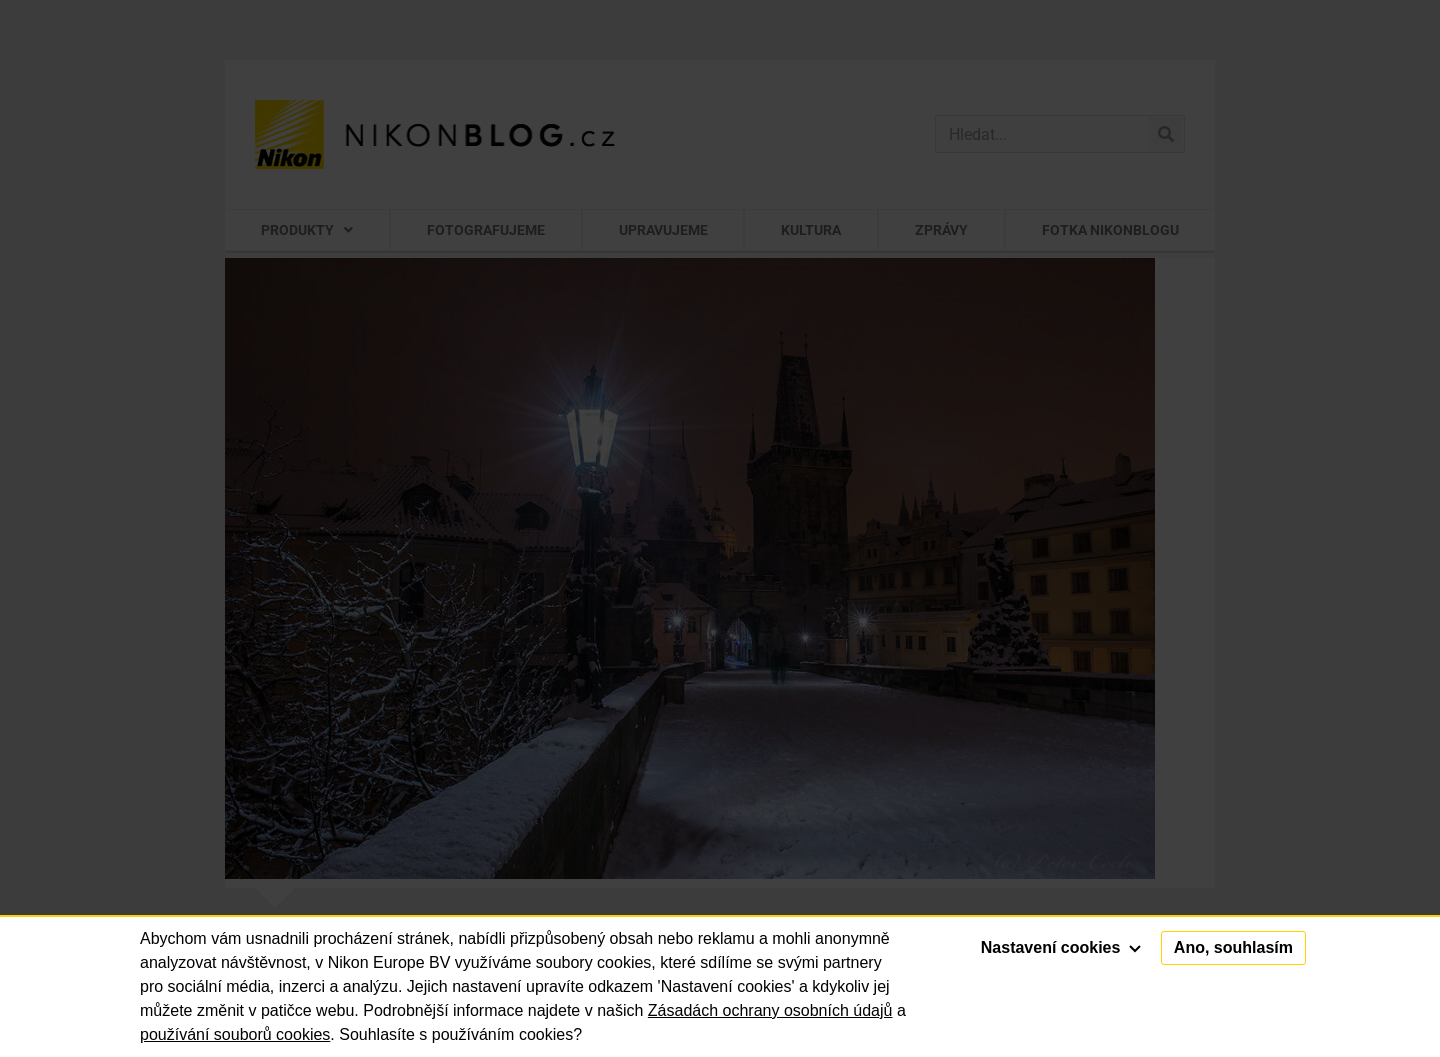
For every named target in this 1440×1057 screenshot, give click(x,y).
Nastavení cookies (1061, 947)
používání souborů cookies (235, 1034)
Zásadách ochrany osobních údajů (770, 1010)
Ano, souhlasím (1233, 947)
